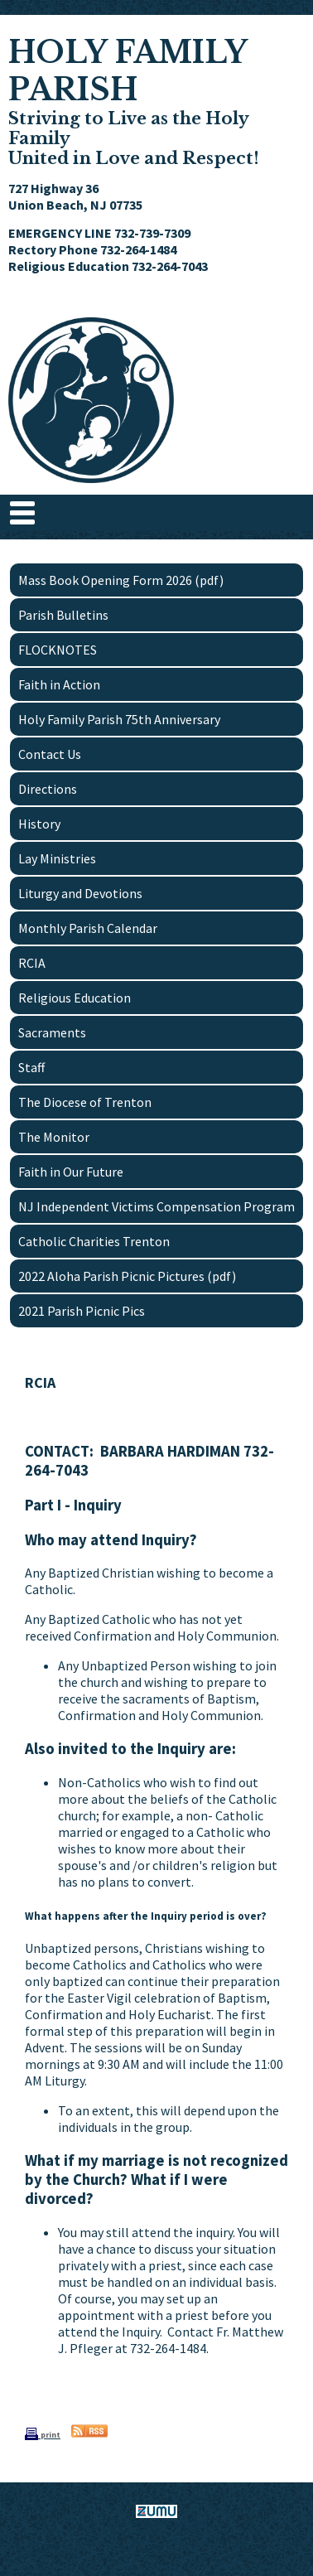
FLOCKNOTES (57, 649)
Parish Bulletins (63, 615)
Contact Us (49, 754)
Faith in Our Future (70, 1171)
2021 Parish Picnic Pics (81, 1310)
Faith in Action (59, 684)
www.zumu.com (156, 2540)
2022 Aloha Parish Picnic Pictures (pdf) (127, 1276)
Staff (31, 1067)
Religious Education (74, 997)
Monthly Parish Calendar (87, 928)
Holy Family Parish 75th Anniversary (119, 719)
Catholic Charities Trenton (94, 1241)
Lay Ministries (57, 858)
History (39, 823)
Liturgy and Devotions (80, 893)
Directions (47, 789)
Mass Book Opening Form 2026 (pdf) (121, 580)
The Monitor (53, 1137)
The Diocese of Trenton (85, 1102)
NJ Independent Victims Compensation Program (156, 1206)
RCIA (32, 963)
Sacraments (52, 1032)
